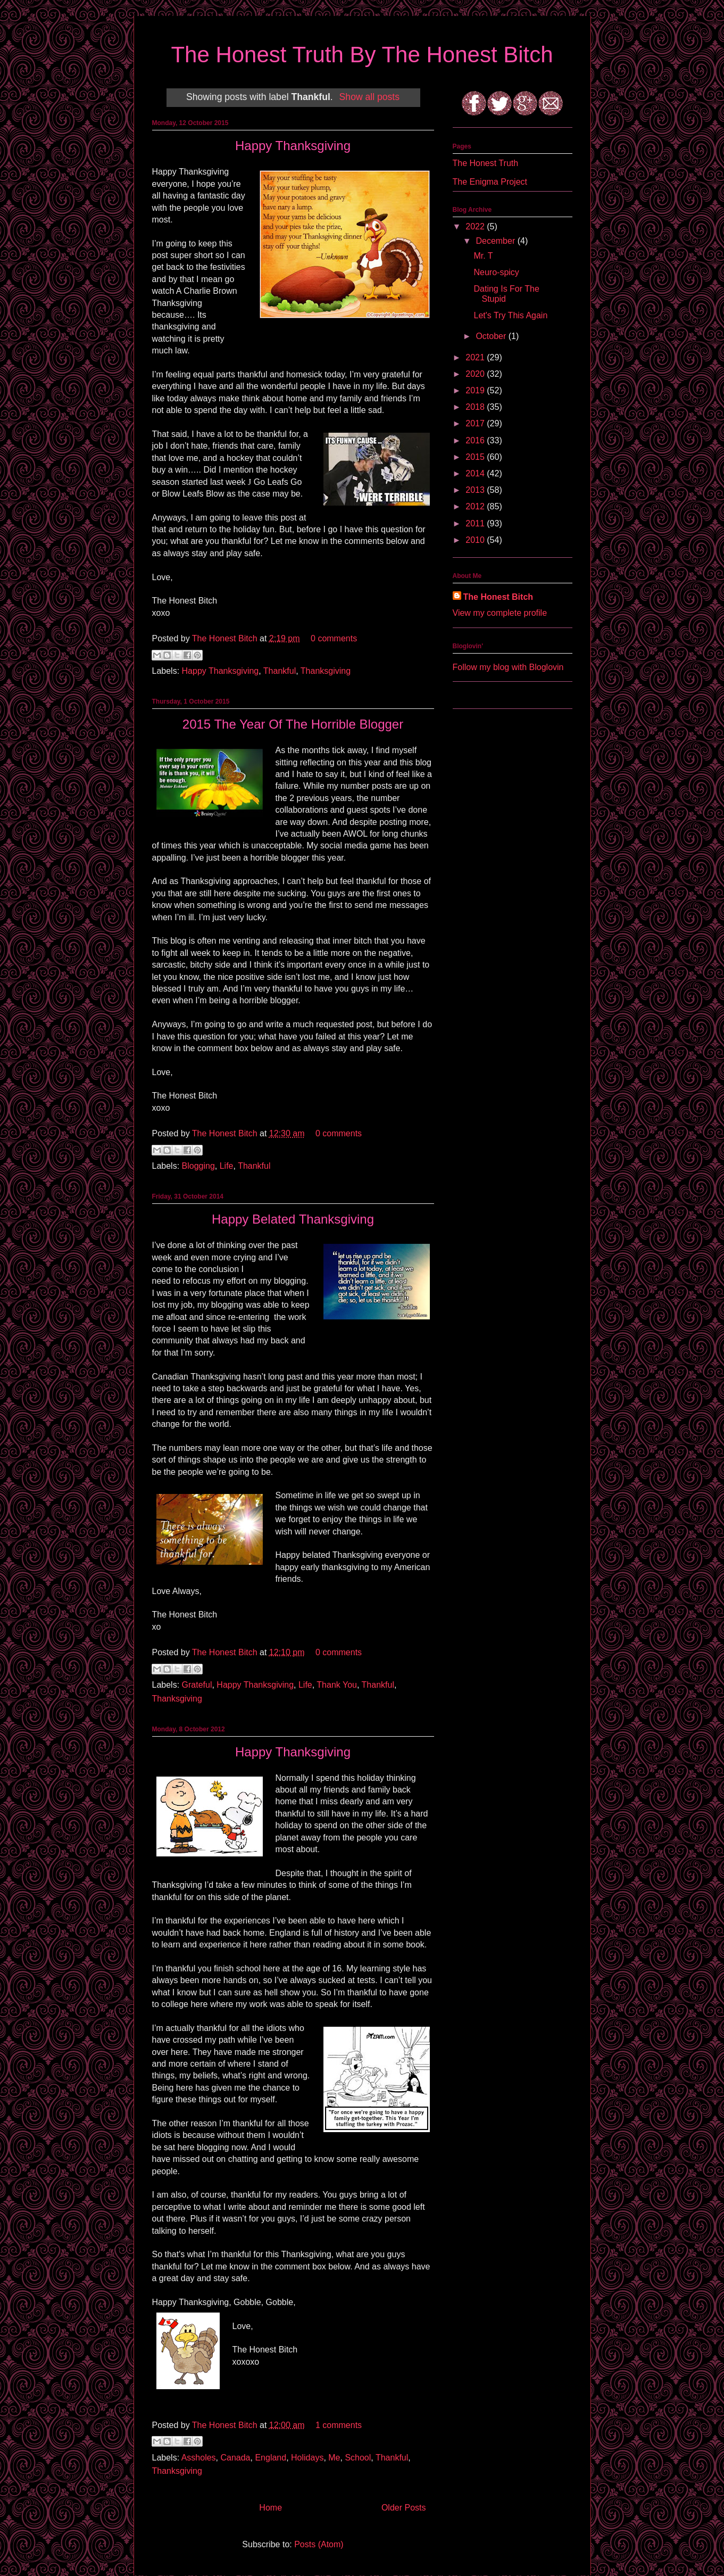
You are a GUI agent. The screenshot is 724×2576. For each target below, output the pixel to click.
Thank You (337, 1684)
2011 (476, 523)
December (496, 240)
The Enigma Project (490, 181)
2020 (476, 373)
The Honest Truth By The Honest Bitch (362, 54)
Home (270, 2507)
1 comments (338, 2425)
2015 (476, 456)
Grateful (197, 1684)
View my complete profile (500, 612)
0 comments (334, 638)
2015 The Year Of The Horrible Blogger (292, 724)
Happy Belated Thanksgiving (293, 1219)
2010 (476, 539)
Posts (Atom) (318, 2544)
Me (334, 2457)
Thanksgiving (326, 670)
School (358, 2457)
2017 (476, 423)
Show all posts (369, 97)
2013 (476, 489)
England (270, 2457)
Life (227, 1165)
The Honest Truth (486, 163)
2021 (476, 357)
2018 (476, 406)
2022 (476, 226)
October (492, 336)
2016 (476, 440)
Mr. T (483, 255)
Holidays (307, 2457)
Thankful (279, 670)
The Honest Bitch (226, 638)
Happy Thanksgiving (293, 145)
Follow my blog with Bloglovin (508, 667)
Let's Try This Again (510, 315)
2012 (476, 506)
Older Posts (403, 2507)
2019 (476, 390)
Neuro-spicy (496, 272)
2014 (476, 473)
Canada (235, 2457)
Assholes (198, 2457)
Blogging (198, 1165)
